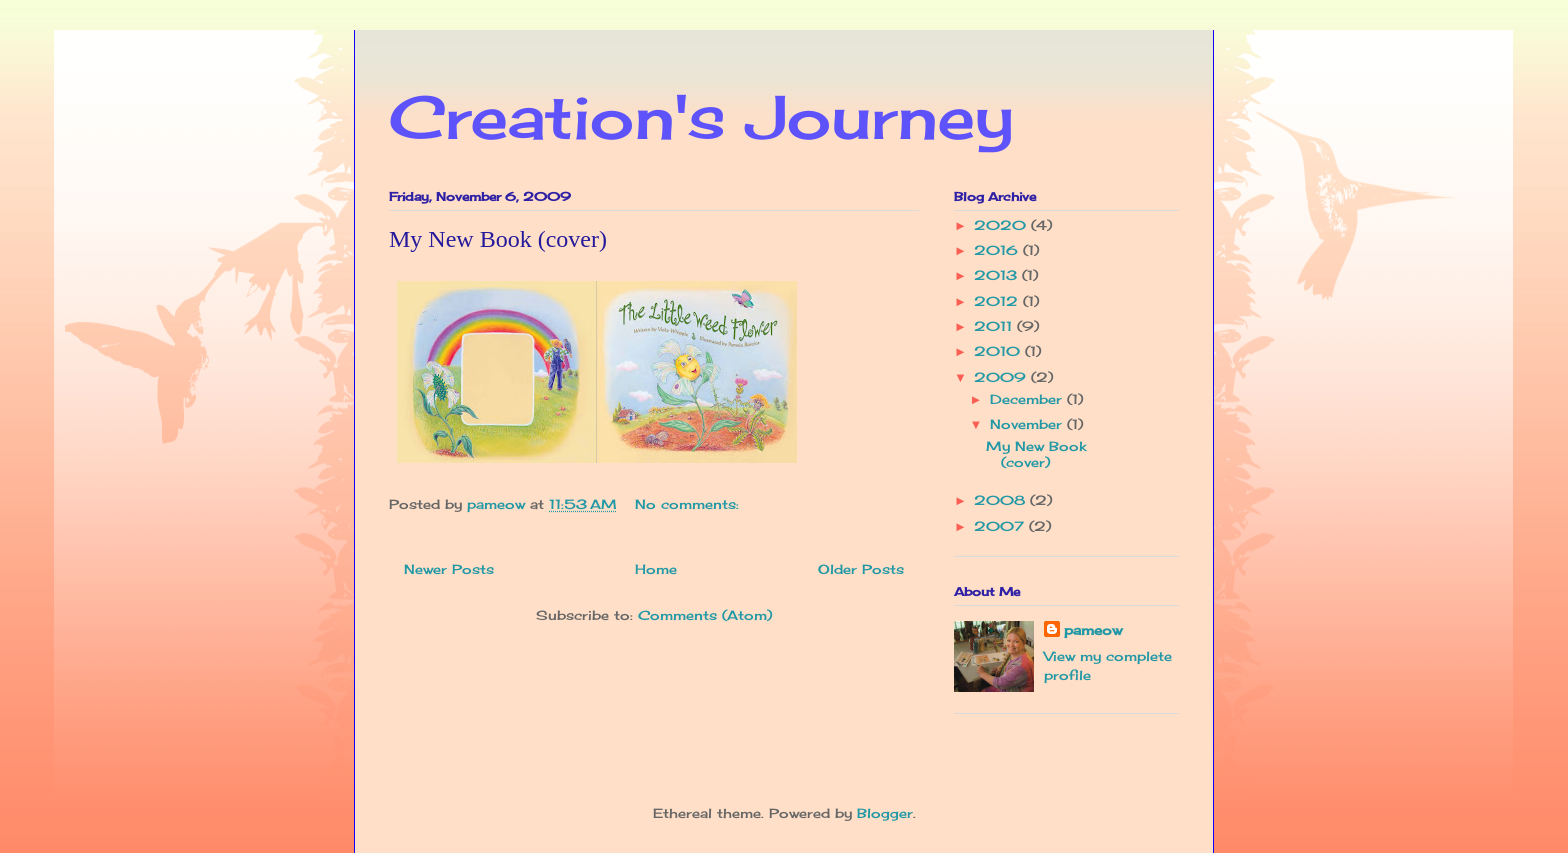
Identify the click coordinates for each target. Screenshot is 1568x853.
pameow (1093, 630)
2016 (998, 250)
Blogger (885, 813)
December (1028, 399)
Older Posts (861, 569)
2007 (1001, 526)
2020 (1002, 225)
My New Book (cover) (498, 239)
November (1028, 424)
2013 (998, 275)
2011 (995, 326)
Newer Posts (449, 569)
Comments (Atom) (705, 615)
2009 (1002, 377)
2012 (998, 301)
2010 (999, 351)
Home (656, 569)
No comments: (689, 504)
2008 (1002, 500)
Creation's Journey (701, 116)
